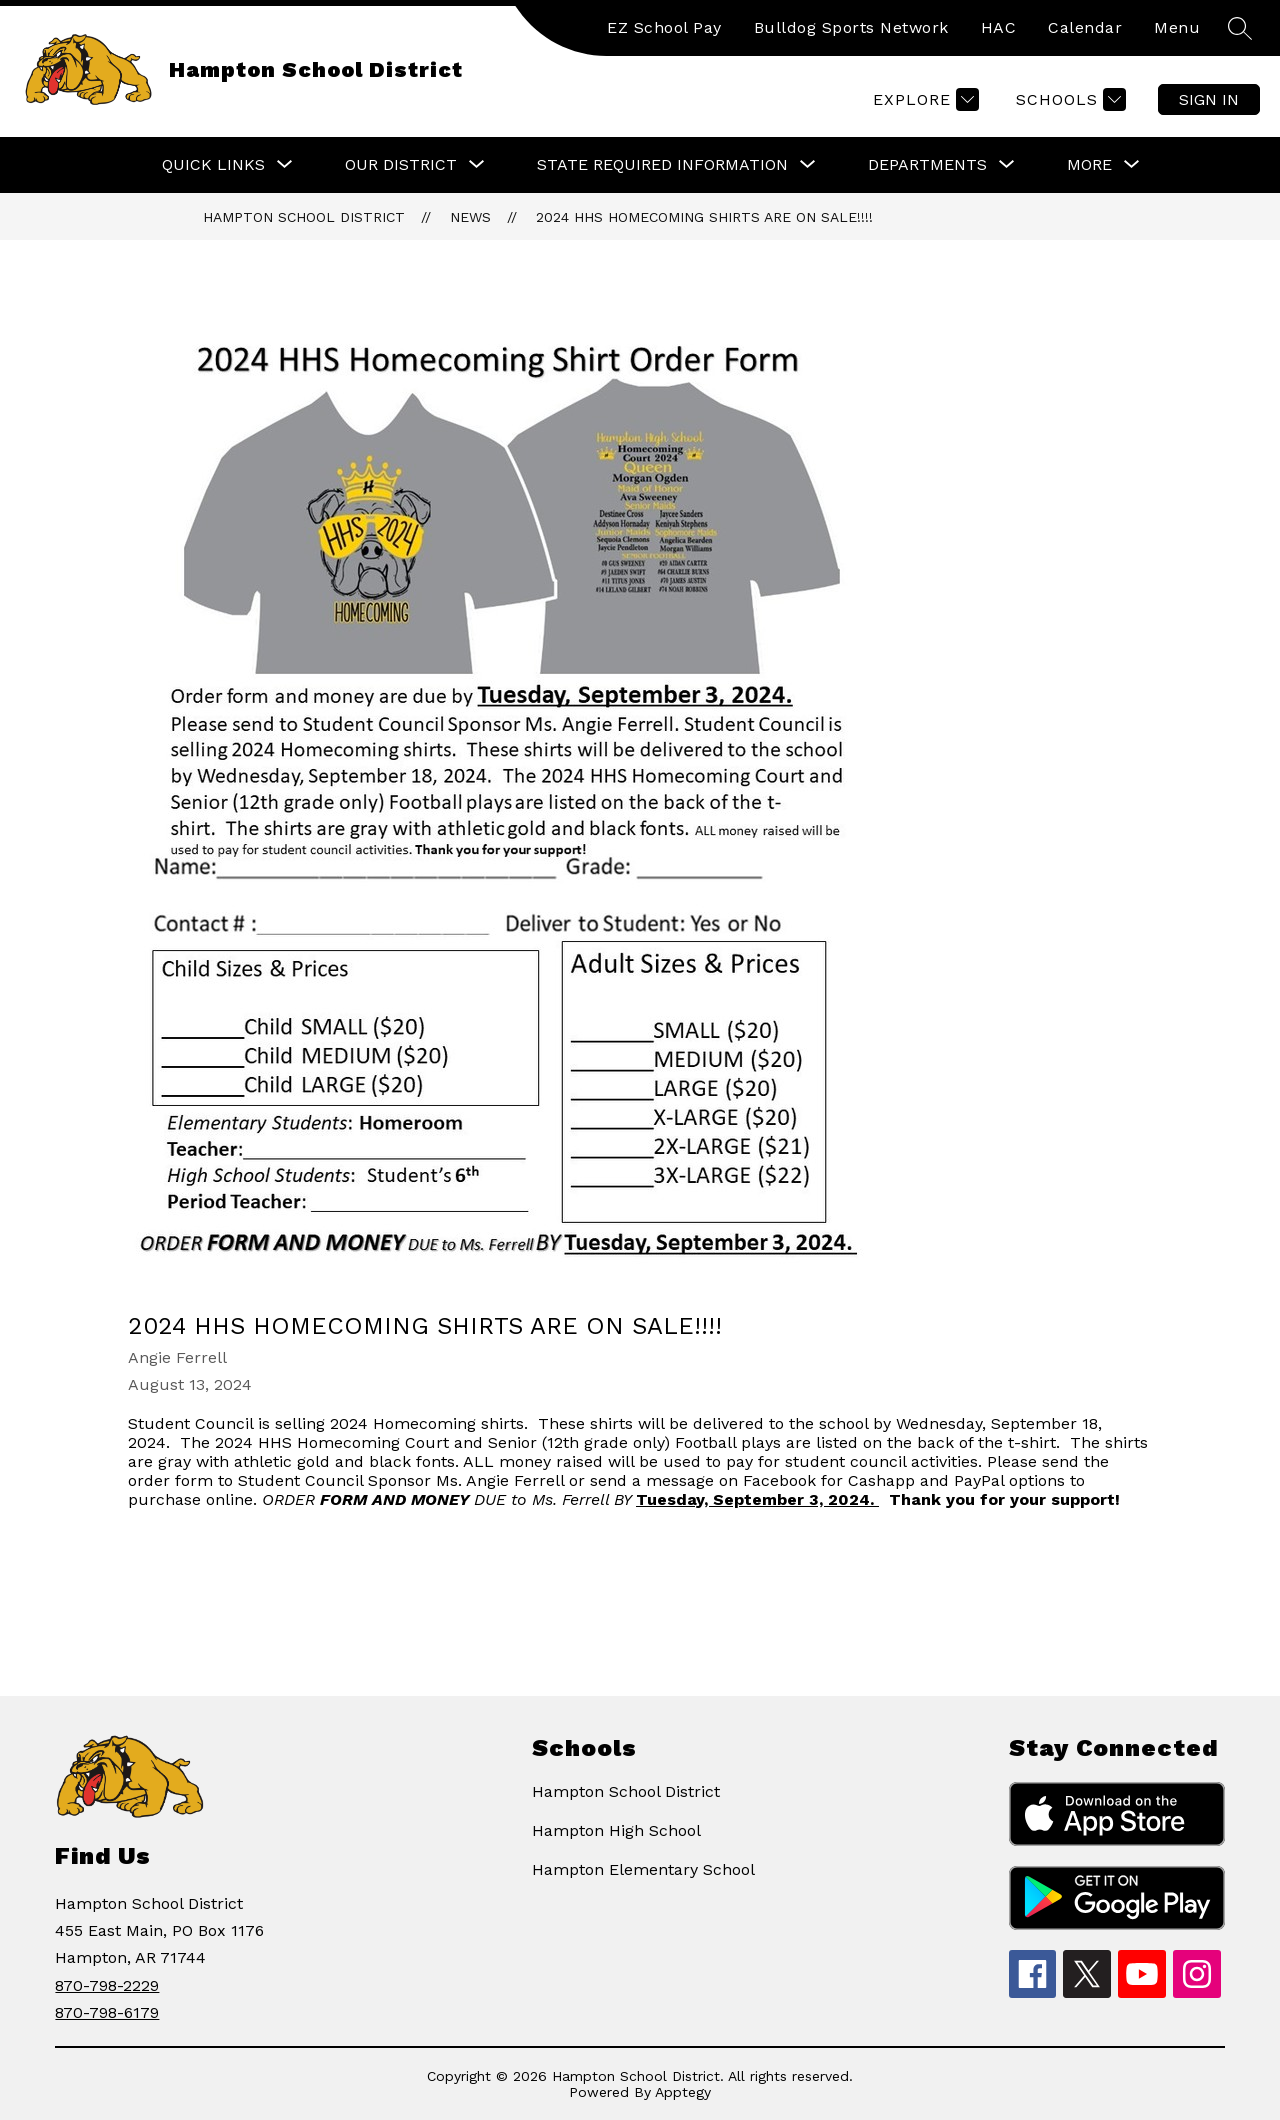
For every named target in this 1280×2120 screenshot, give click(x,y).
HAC (999, 27)
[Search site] (1240, 28)
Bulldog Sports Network (851, 27)
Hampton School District (304, 217)
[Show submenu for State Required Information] (662, 165)
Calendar (1085, 27)
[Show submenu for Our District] (401, 165)
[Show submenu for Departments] (927, 165)
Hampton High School (616, 1830)
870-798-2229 (107, 1985)
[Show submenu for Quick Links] (213, 165)
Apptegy (683, 2092)
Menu (1177, 27)
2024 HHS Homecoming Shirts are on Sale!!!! (704, 217)
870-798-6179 (107, 2012)
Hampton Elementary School (643, 1869)
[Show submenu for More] (1089, 165)
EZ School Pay (664, 27)
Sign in (1209, 99)
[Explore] (923, 99)
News (470, 217)
